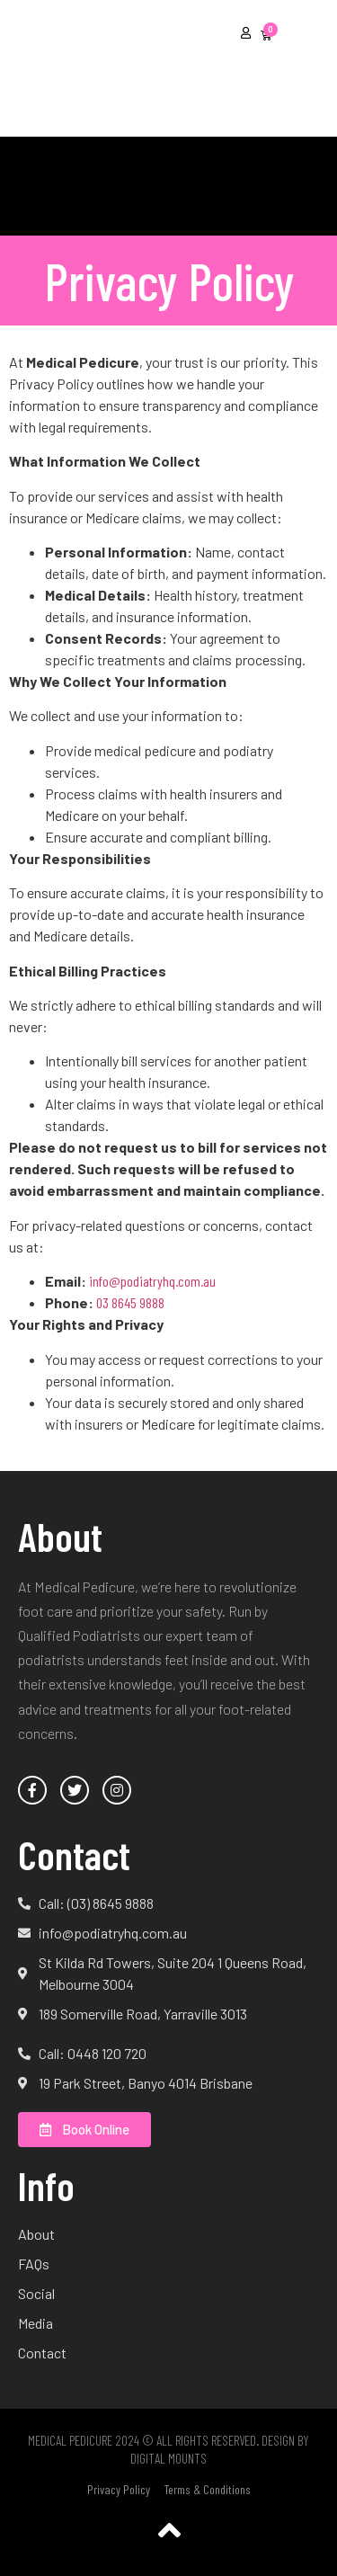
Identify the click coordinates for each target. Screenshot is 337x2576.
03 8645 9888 (130, 1302)
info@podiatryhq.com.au (152, 1280)
